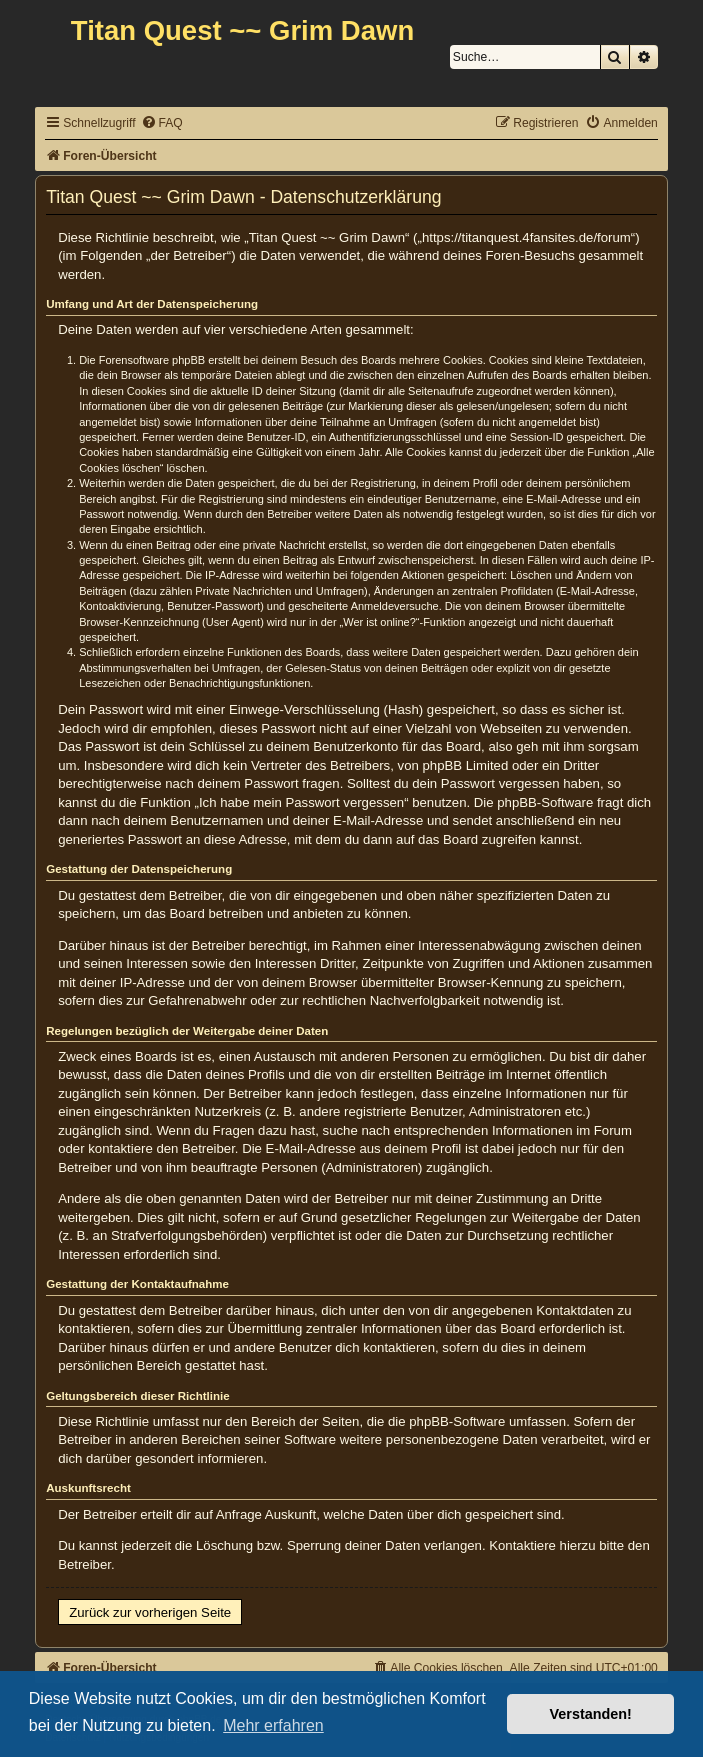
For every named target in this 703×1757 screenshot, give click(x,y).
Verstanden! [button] (591, 1714)
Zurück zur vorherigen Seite (150, 1612)
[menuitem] (162, 123)
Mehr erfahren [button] (273, 1725)
